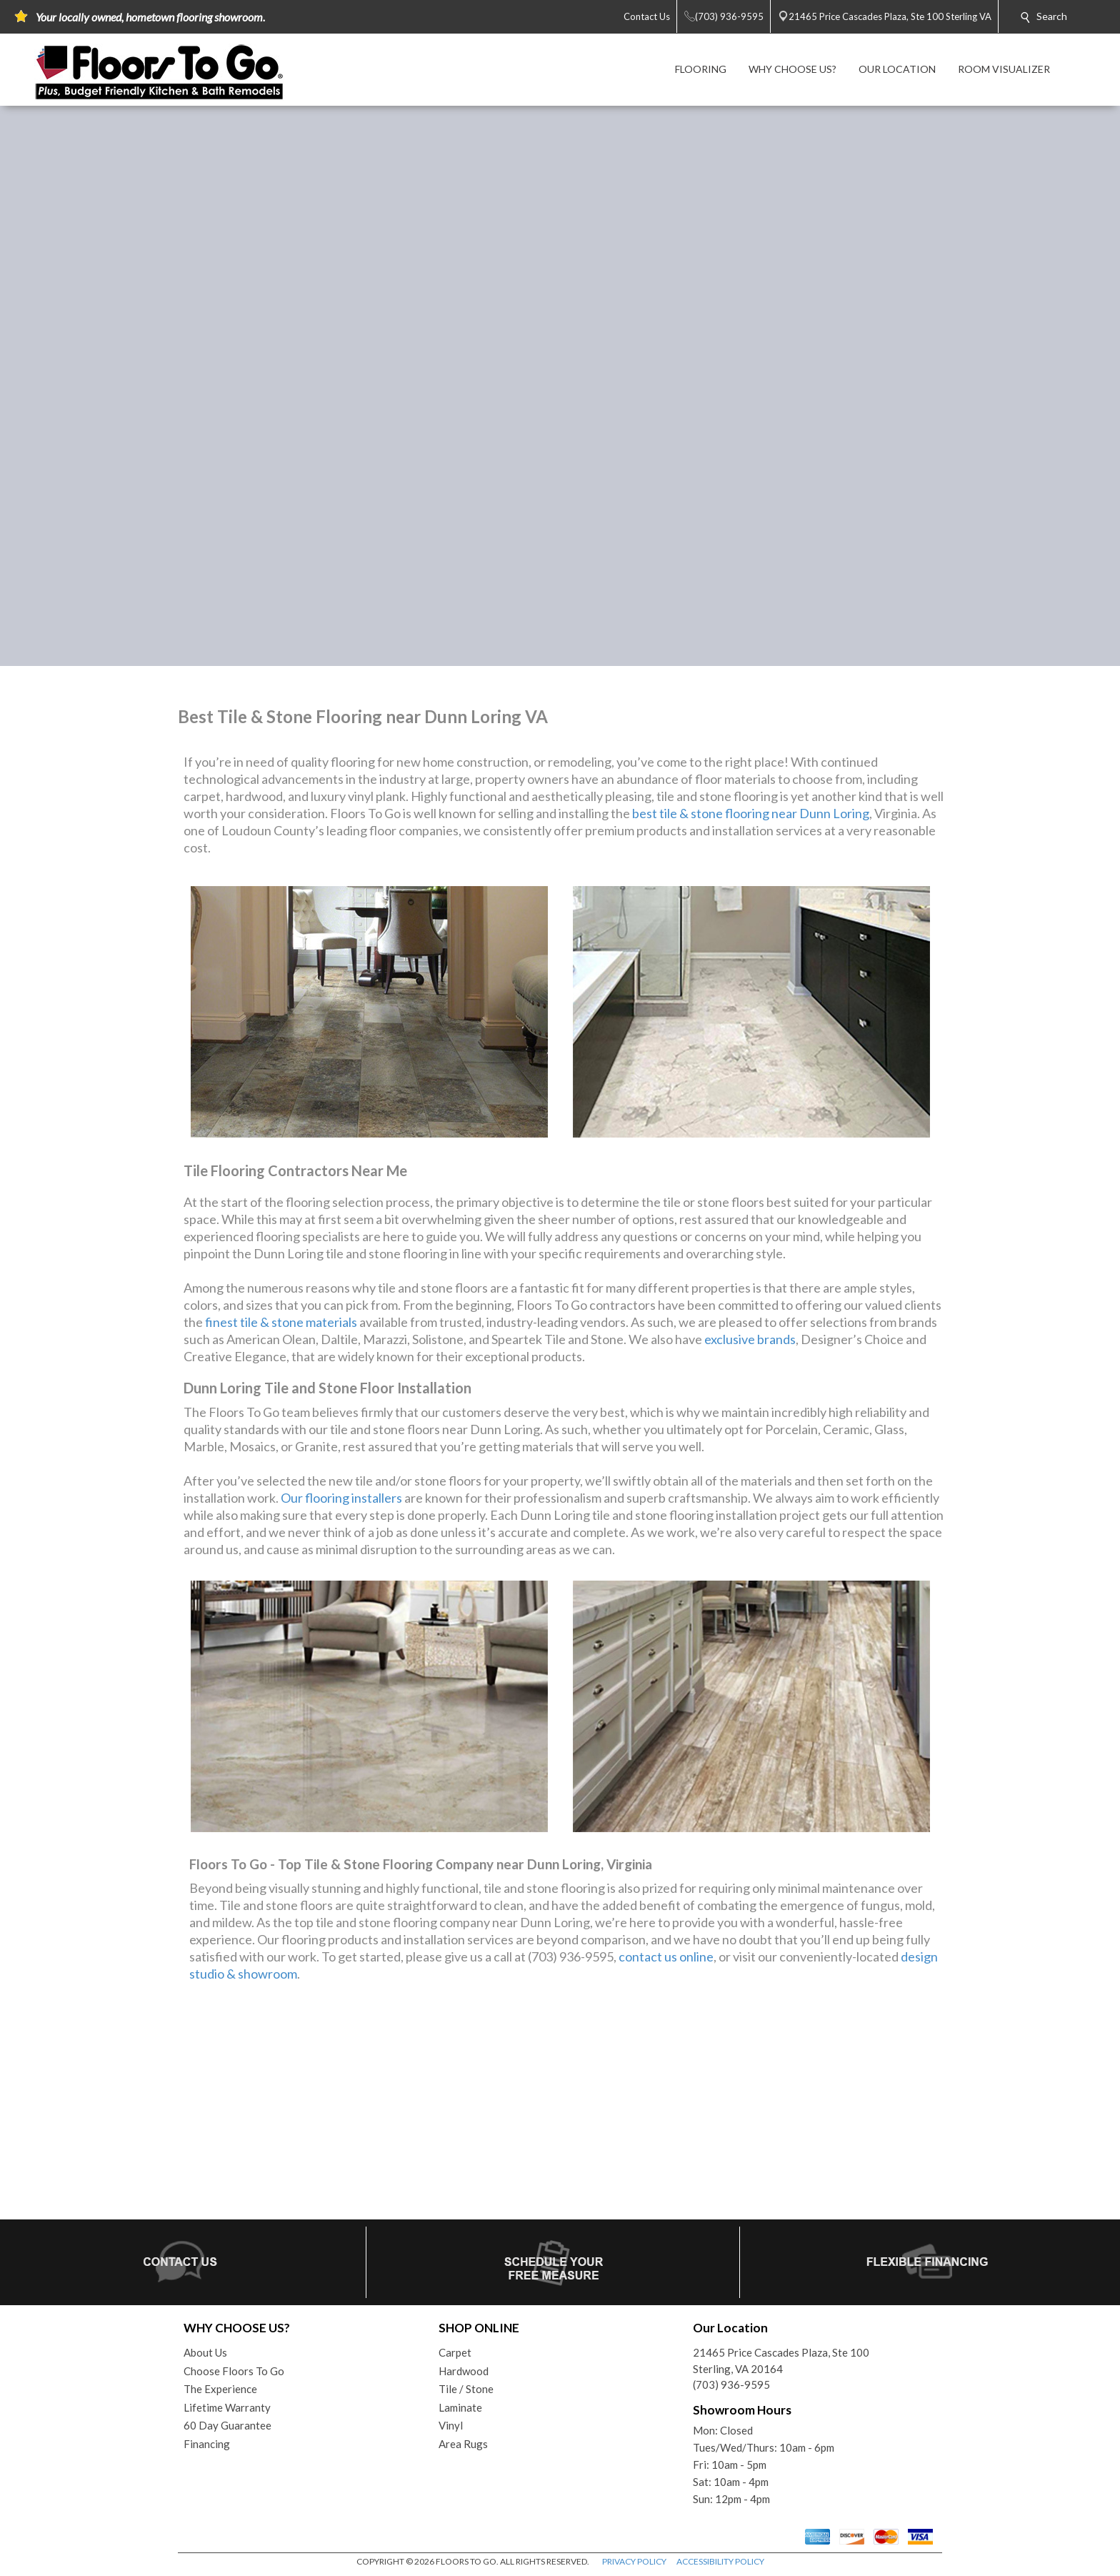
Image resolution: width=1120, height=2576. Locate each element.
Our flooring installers (341, 1498)
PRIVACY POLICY (634, 2561)
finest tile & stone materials (281, 1322)
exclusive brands (750, 1339)
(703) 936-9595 (731, 2384)
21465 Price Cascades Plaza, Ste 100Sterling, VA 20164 (781, 2360)
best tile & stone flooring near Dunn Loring (750, 813)
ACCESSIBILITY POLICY (720, 2561)
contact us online (666, 1956)
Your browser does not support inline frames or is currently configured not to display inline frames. (560, 2106)
